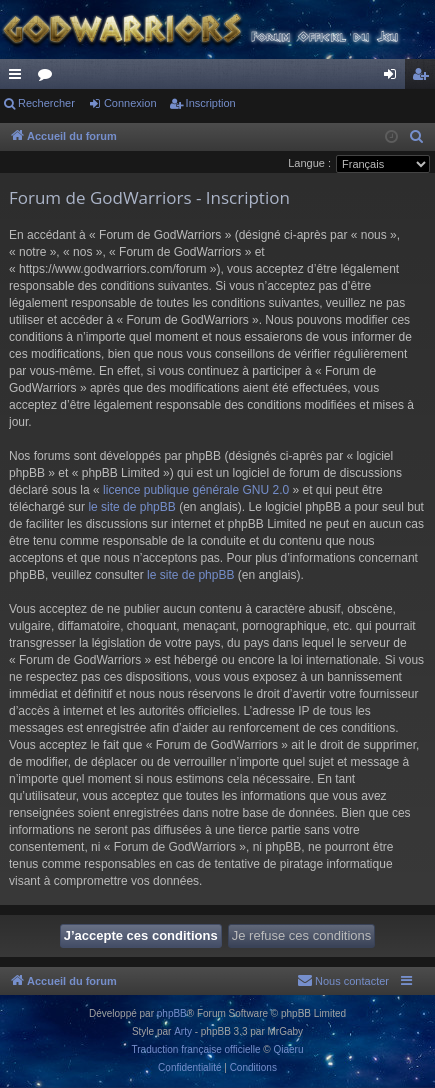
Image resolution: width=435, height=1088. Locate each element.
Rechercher (46, 103)
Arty (183, 1031)
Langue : (309, 163)
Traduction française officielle (196, 1049)
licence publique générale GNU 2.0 (196, 490)
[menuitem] (417, 137)
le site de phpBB (131, 507)
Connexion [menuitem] (394, 78)
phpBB (172, 1013)
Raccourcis (19, 78)
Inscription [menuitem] (424, 78)
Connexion (130, 103)
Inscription (211, 103)
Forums (49, 78)
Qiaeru (288, 1049)
